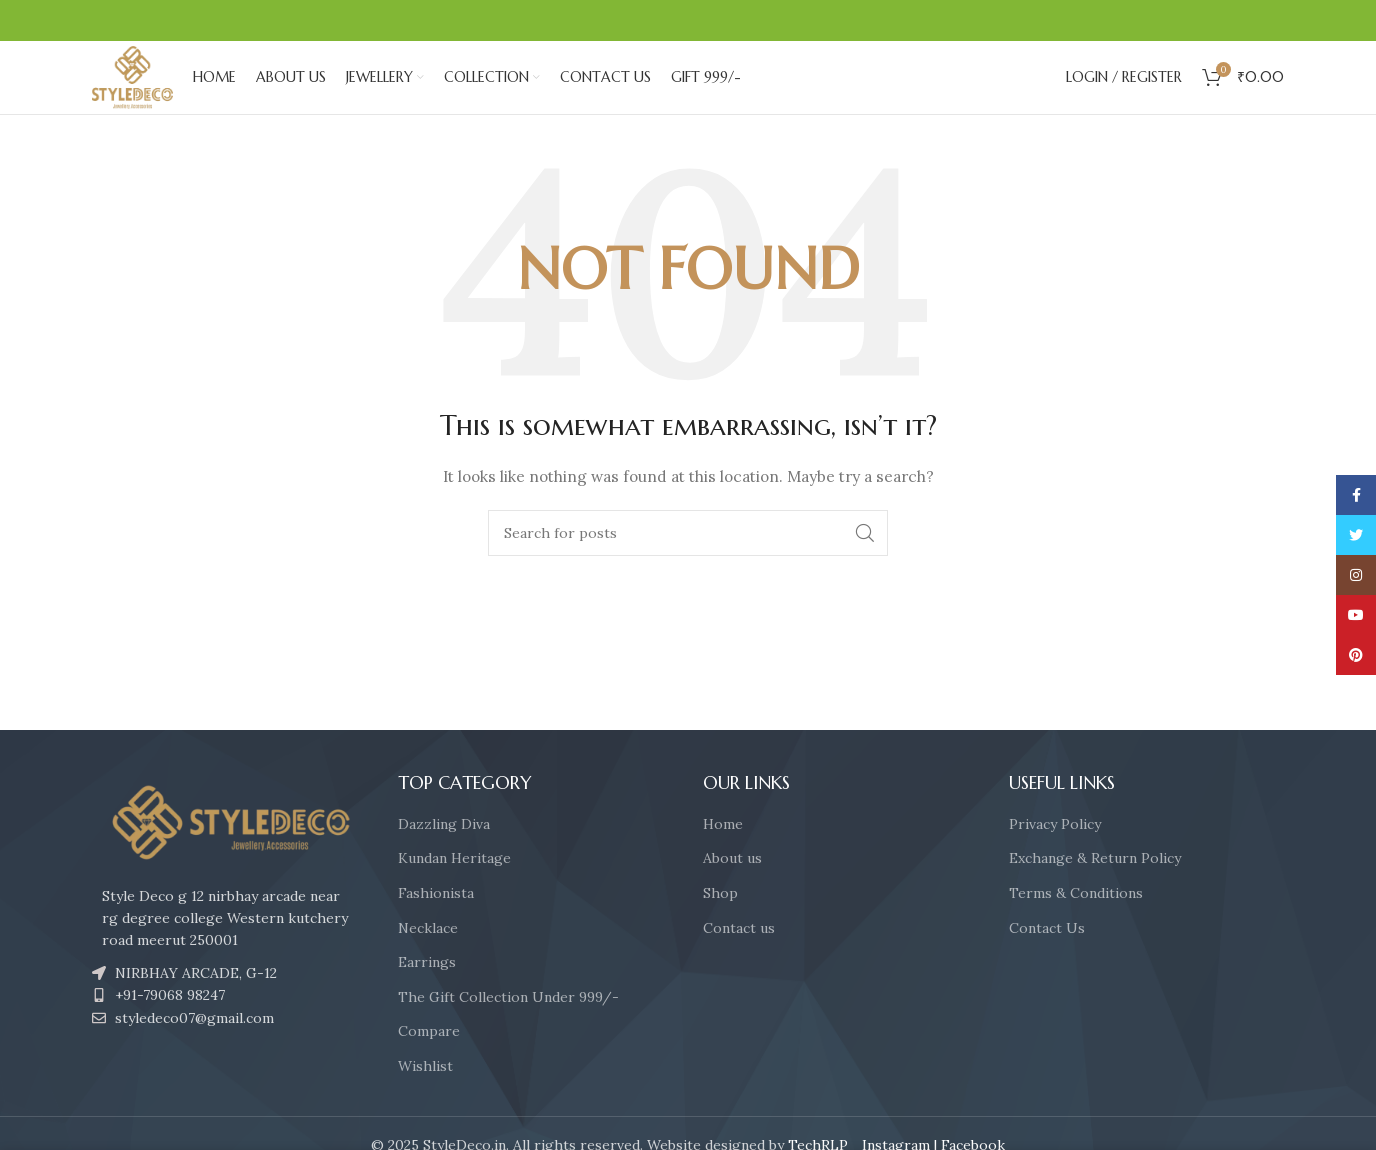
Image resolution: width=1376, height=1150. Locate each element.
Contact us (739, 960)
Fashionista (436, 925)
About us (732, 891)
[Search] (688, 565)
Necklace (428, 960)
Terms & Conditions (1076, 925)
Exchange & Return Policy (1095, 891)
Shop (720, 925)
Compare (429, 1064)
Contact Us (1047, 960)
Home (723, 856)
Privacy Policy (1055, 856)
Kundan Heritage (454, 891)
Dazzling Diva (444, 856)
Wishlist (425, 1098)
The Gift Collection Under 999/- (508, 1029)
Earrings (427, 995)
